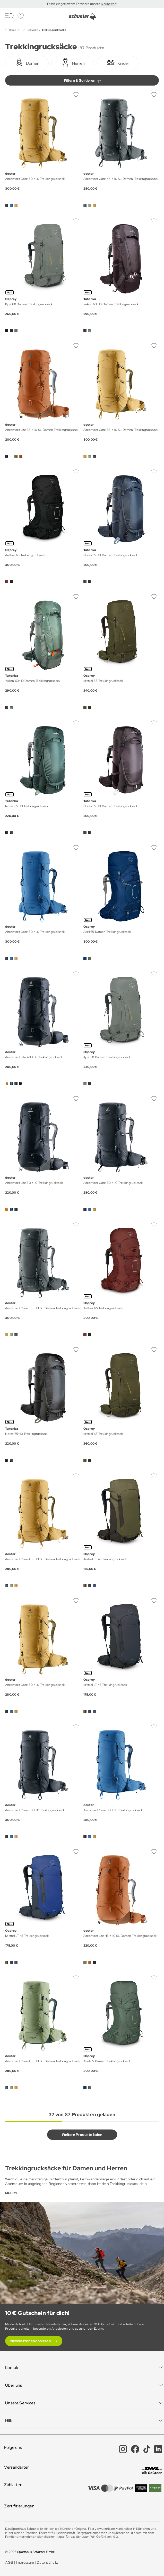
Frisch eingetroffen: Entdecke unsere (74, 4)
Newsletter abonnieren (30, 2341)
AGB (9, 2562)
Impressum (25, 2562)
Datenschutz (47, 2562)
